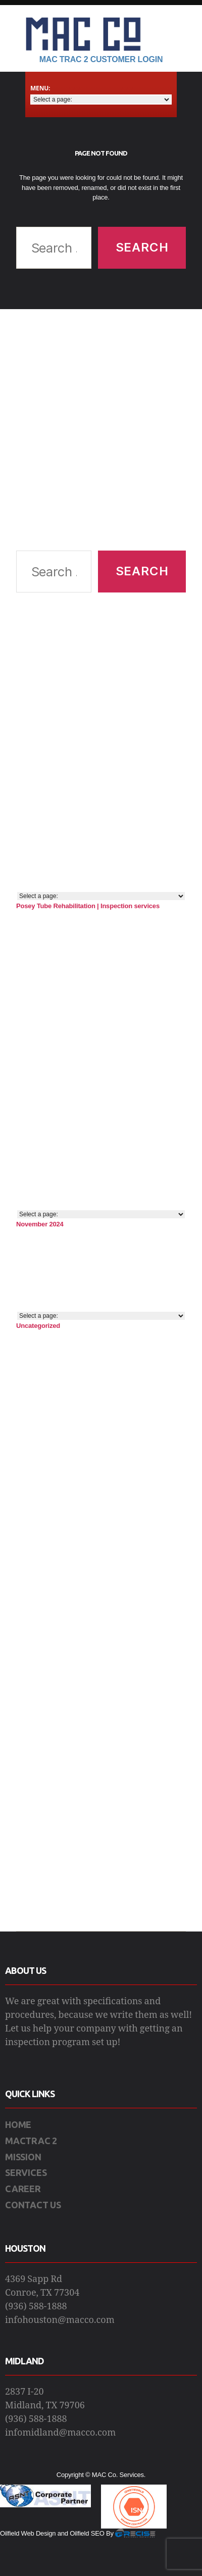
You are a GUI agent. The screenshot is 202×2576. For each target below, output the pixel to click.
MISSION (23, 2157)
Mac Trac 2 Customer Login (101, 59)
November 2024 (40, 1224)
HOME (18, 2124)
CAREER (23, 2189)
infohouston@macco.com (60, 2320)
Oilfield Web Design (28, 2533)
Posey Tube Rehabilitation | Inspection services (88, 906)
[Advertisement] (96, 429)
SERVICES (25, 2172)
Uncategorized (38, 1325)
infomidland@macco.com (60, 2433)
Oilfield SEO (87, 2533)
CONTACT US (33, 2205)
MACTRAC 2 (31, 2141)
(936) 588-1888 (36, 2306)
